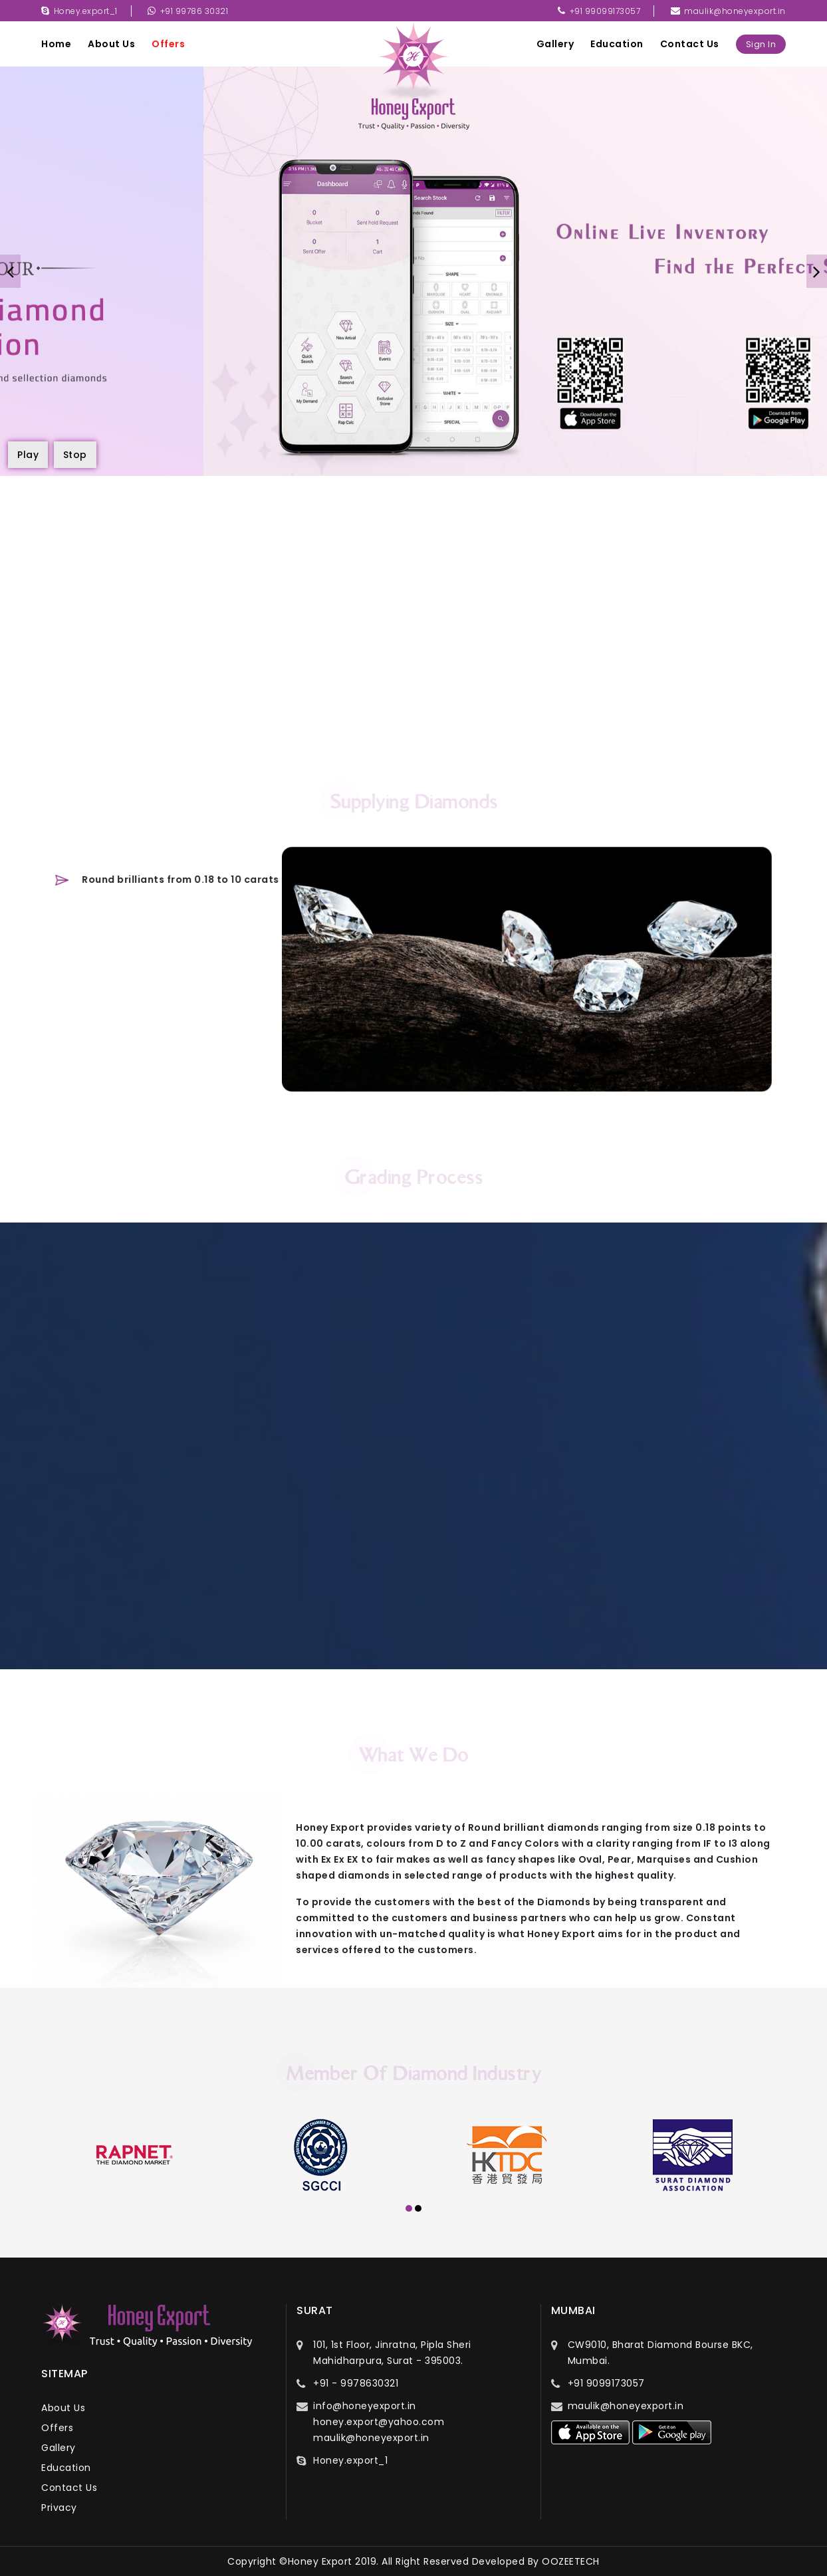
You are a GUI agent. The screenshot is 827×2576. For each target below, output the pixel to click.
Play (28, 454)
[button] (409, 2210)
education (617, 44)
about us (111, 44)
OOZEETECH (571, 2561)
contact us (689, 44)
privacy (59, 2507)
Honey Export (320, 2561)
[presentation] (10, 271)
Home (56, 44)
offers (168, 44)
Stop (75, 454)
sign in (761, 44)
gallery (555, 44)
